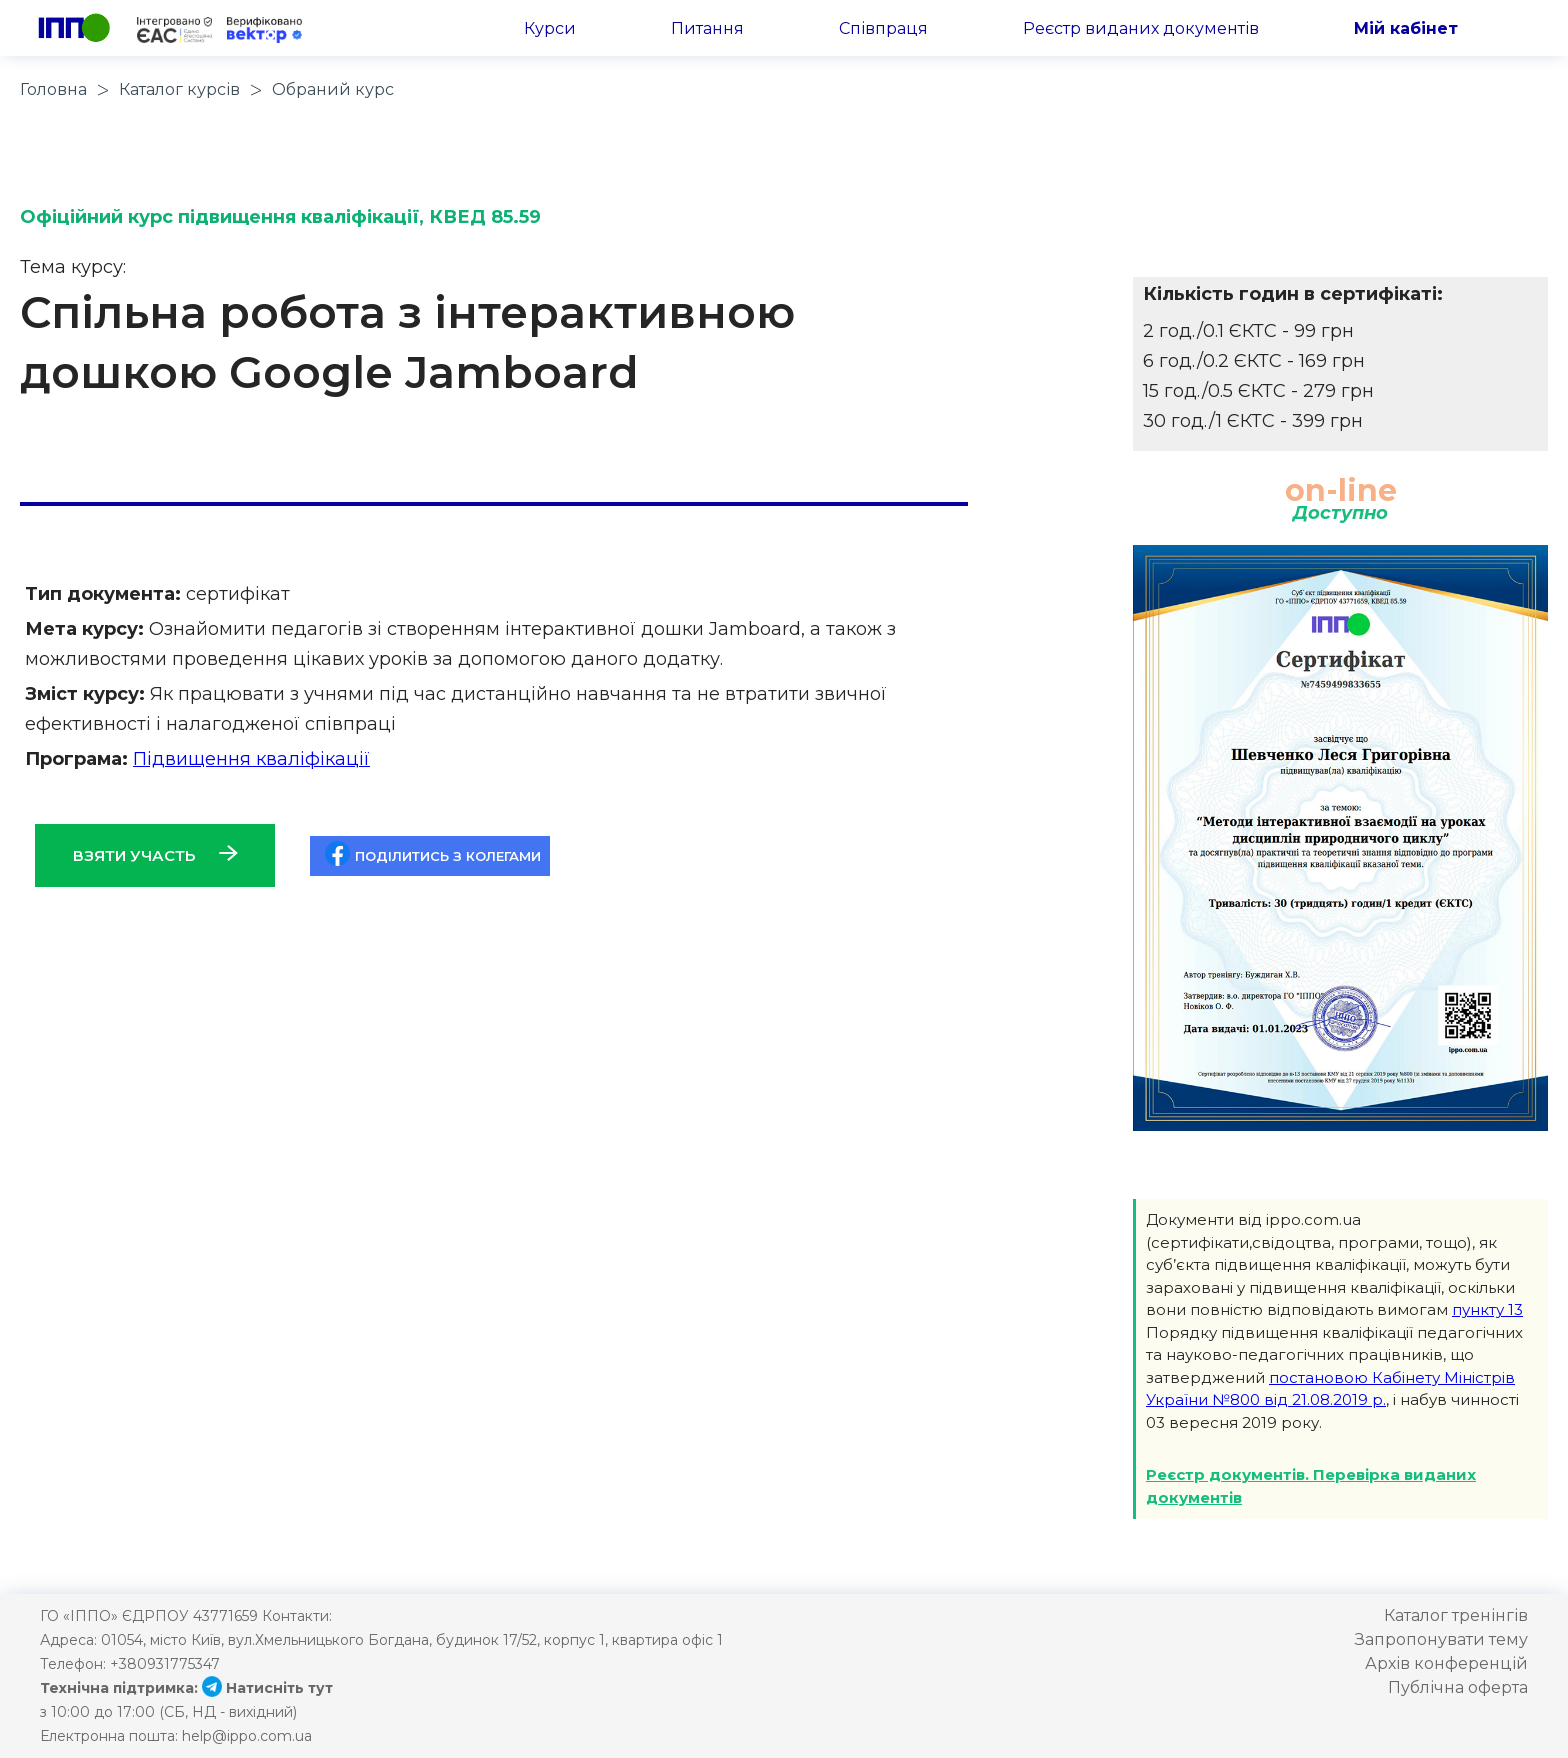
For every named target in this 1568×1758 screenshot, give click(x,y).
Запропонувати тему (1441, 1639)
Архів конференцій (1446, 1663)
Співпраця (883, 28)
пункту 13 (1487, 1309)
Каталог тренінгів (1456, 1615)
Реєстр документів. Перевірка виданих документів (1311, 1486)
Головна (53, 89)
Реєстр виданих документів (1141, 28)
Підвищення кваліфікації (251, 759)
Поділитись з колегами (433, 853)
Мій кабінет (1406, 28)
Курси (550, 28)
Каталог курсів (179, 89)
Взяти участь (155, 855)
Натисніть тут (267, 1688)
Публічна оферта (1458, 1687)
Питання (707, 28)
